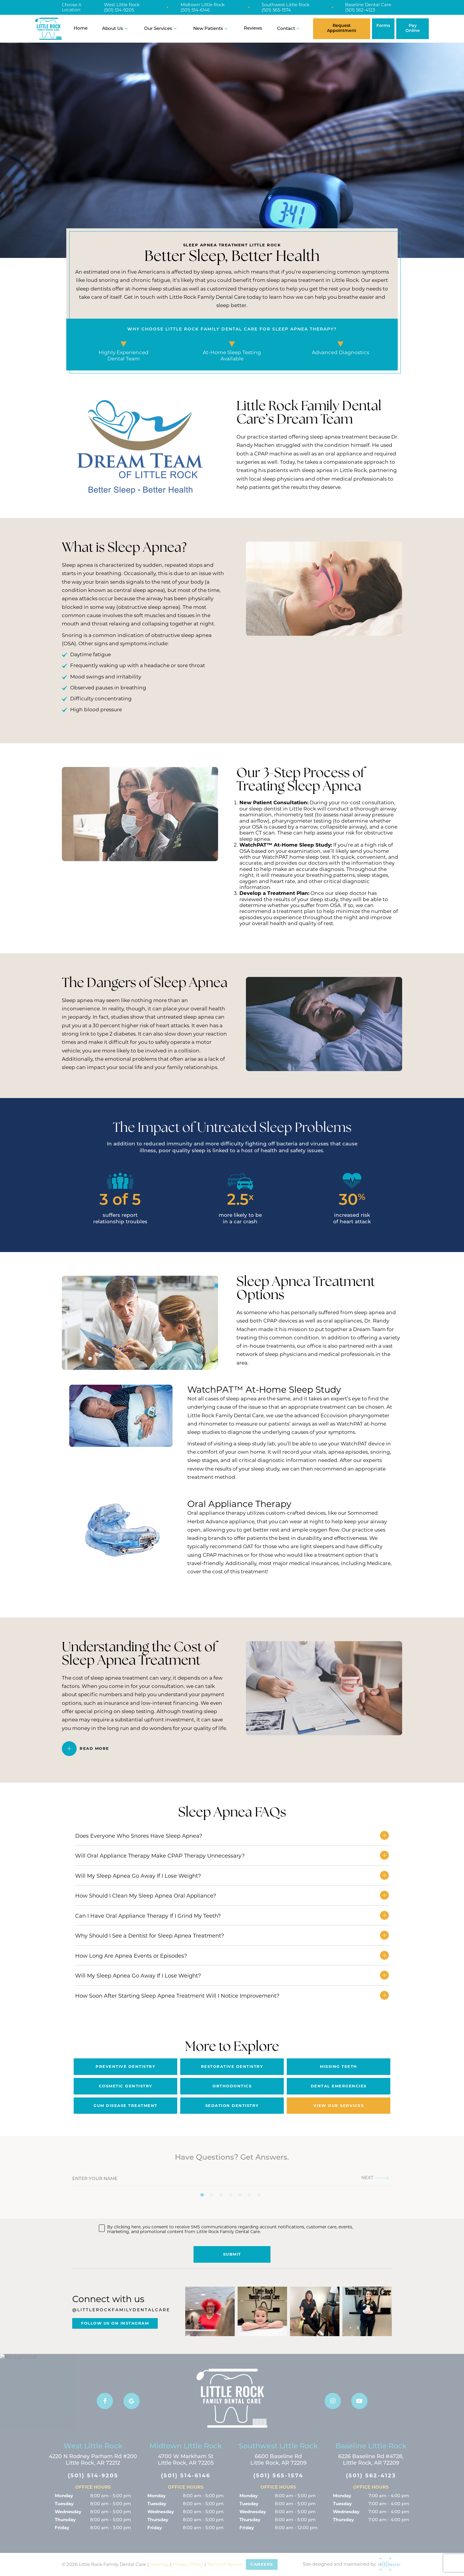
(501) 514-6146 (195, 10)
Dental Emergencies (339, 2086)
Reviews (253, 28)
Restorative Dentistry (232, 2066)
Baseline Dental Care (368, 4)
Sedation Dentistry (232, 2105)
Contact (289, 28)
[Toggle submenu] (126, 28)
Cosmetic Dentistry (125, 2086)
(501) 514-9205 (119, 10)
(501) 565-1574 (276, 10)
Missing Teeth (338, 2066)
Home (81, 28)
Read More (94, 1748)
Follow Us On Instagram (115, 2323)
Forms (383, 26)
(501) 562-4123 (360, 10)
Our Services (161, 28)
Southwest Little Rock (286, 4)
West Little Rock (122, 4)
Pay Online (412, 28)
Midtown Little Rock (203, 4)
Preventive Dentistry (125, 2066)
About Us (115, 28)
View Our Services (338, 2105)
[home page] (48, 29)
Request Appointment (341, 28)
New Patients (211, 28)
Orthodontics (232, 2086)
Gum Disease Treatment (125, 2105)
